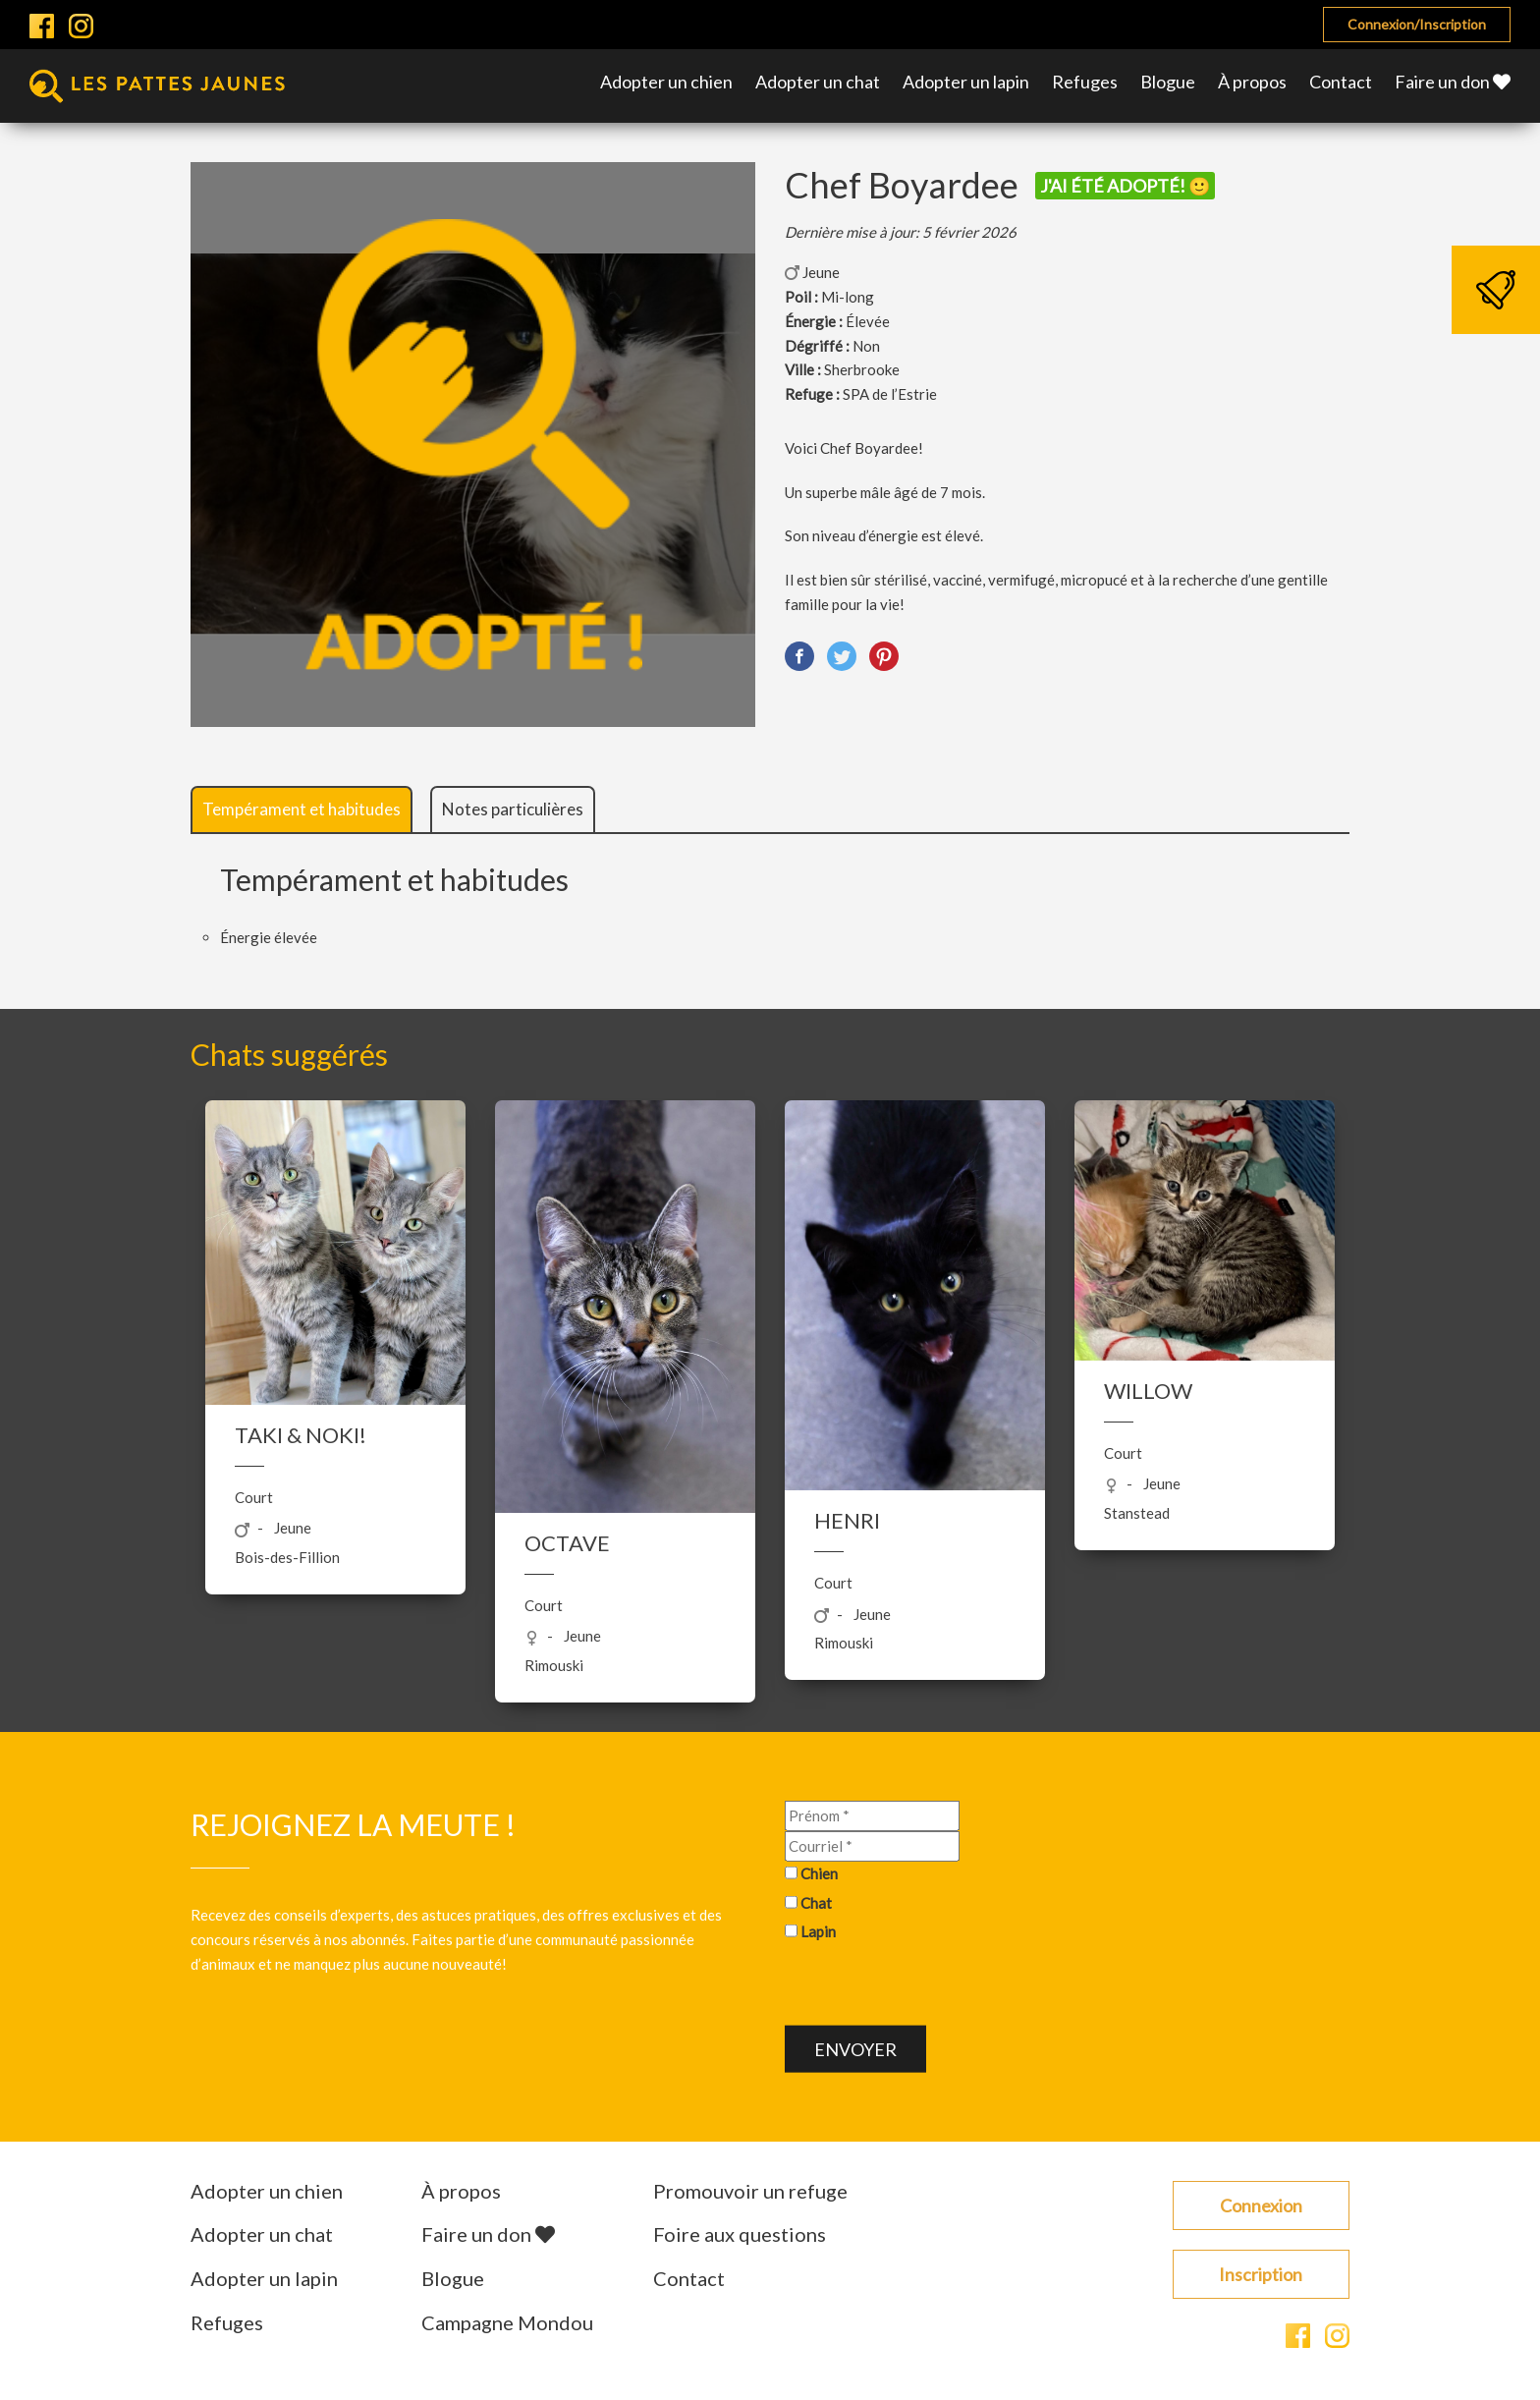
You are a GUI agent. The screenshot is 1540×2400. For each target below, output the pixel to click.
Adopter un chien (666, 81)
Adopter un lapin (966, 81)
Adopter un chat (817, 81)
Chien (819, 1872)
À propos (1252, 81)
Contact (1340, 81)
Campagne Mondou (507, 2322)
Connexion (1261, 2205)
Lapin (818, 1931)
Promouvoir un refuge (750, 2191)
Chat (816, 1902)
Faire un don (1453, 81)
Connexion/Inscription (1417, 24)
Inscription (1260, 2274)
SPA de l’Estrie (890, 394)
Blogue (1167, 81)
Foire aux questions (739, 2234)
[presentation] (934, 1987)
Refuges (1085, 81)
